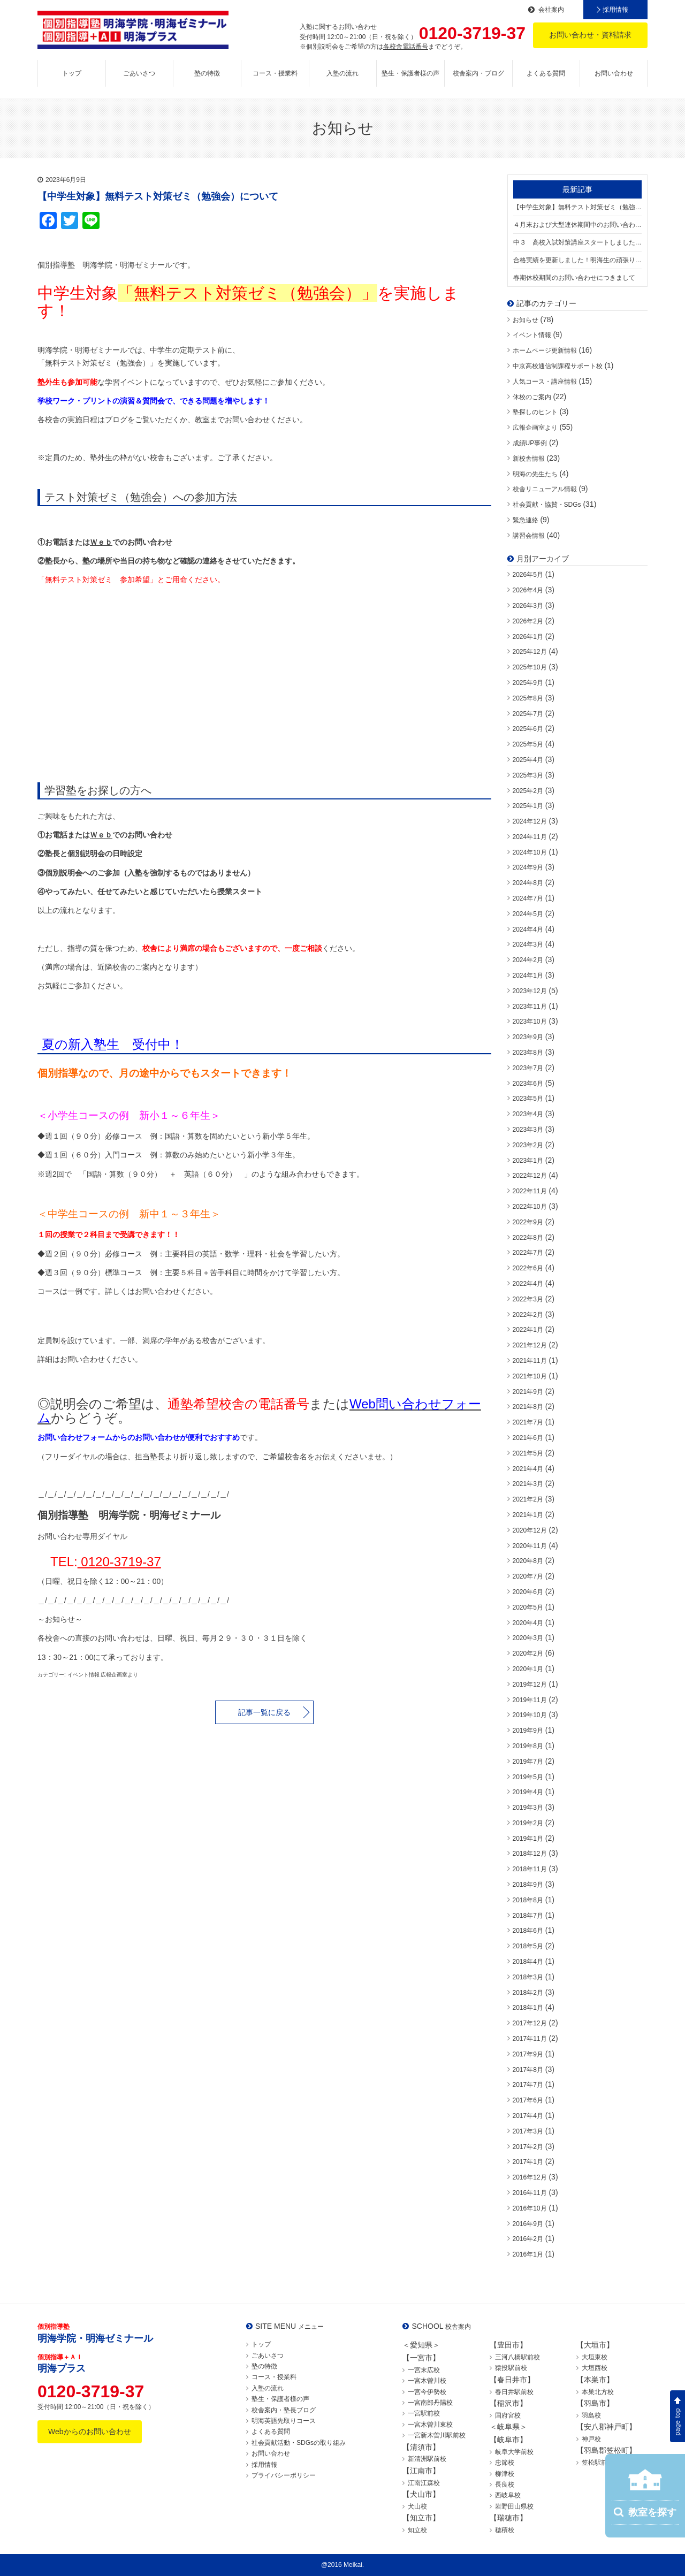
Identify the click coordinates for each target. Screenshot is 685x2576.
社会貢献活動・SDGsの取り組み (299, 2443)
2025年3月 (528, 775)
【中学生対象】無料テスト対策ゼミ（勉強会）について (577, 207)
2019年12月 (530, 1684)
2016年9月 (528, 2224)
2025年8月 (528, 698)
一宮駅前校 (424, 2413)
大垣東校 (594, 2357)
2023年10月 (530, 1021)
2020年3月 (528, 1638)
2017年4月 (528, 2116)
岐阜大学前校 (514, 2452)
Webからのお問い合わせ (89, 2431)
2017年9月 (528, 2054)
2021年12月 (530, 1345)
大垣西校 (594, 2368)
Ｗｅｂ (101, 542)
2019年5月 (528, 1777)
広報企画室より (535, 427)
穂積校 (504, 2530)
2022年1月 (528, 1329)
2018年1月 (528, 2007)
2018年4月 (528, 1961)
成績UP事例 (530, 443)
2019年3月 (528, 1807)
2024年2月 (528, 960)
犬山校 (417, 2506)
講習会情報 (529, 535)
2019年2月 (528, 1823)
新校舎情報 (529, 458)
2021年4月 (528, 1469)
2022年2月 (528, 1315)
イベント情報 (532, 335)
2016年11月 (530, 2193)
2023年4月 (528, 1114)
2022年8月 (528, 1237)
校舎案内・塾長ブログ (284, 2410)
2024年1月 (528, 975)
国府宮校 (508, 2415)
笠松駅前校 (598, 2462)
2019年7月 (528, 1761)
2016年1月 (528, 2254)
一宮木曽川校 (427, 2380)
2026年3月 (528, 605)
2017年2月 (528, 2147)
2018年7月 (528, 1915)
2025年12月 (530, 652)
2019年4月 (528, 1792)
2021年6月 (528, 1438)
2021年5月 (528, 1453)
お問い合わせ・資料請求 (590, 35)
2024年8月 (528, 883)
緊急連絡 (525, 520)
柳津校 (504, 2474)
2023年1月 (528, 1160)
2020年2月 (528, 1653)
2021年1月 (528, 1515)
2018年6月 (528, 1930)
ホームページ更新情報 (545, 350)
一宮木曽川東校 (430, 2424)
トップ (71, 73)
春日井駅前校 (514, 2392)
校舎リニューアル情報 (545, 489)
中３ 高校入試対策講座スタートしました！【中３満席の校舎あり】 (577, 242)
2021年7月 (528, 1422)
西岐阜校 (508, 2495)
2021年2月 (528, 1499)
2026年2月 (528, 621)
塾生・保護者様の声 (410, 73)
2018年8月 (528, 1900)
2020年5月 (528, 1607)
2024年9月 (528, 867)
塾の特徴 (207, 73)
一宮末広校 (424, 2370)
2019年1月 (528, 1838)
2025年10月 (530, 667)
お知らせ (525, 320)
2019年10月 (530, 1715)
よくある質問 (546, 73)
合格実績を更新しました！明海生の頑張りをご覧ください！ (577, 260)
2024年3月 (528, 944)
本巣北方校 (598, 2392)
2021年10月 (530, 1376)
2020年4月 (528, 1623)
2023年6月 (528, 1083)
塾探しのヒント (535, 412)
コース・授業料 (275, 73)
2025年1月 (528, 806)
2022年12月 (530, 1175)
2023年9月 (528, 1037)
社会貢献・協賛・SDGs (547, 504)
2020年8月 (528, 1561)
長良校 (504, 2484)
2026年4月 (528, 590)
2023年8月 (528, 1052)
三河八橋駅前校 (517, 2357)
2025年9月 (528, 683)
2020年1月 (528, 1669)
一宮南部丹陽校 (430, 2402)
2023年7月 (528, 1068)
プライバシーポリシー (284, 2475)
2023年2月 (528, 1145)
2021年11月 (530, 1361)
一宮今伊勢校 (427, 2392)
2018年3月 (528, 1977)
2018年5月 (528, 1946)
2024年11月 (530, 837)
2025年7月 (528, 714)
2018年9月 (528, 1884)
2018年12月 (530, 1853)
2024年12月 (530, 821)
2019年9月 (528, 1730)
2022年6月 (528, 1268)
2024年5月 (528, 914)
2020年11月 (530, 1546)
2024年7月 (528, 898)
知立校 (417, 2530)
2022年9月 (528, 1222)
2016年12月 (530, 2177)
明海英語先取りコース (284, 2421)
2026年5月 (528, 574)
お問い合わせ (614, 73)
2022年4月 (528, 1283)
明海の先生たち (535, 474)
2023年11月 (530, 1006)
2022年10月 (530, 1206)
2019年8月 (528, 1746)
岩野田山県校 (514, 2506)
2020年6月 (528, 1592)
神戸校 (591, 2439)
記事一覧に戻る (264, 1712)
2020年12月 (530, 1530)
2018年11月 (530, 1869)
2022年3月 (528, 1299)
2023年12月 (530, 991)
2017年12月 (530, 2023)
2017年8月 (528, 2070)
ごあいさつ (139, 73)
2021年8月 (528, 1407)
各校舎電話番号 (405, 46)
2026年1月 (528, 637)
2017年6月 (528, 2100)
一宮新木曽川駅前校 (437, 2435)
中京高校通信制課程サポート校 (558, 366)
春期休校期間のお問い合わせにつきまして (574, 277)
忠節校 (504, 2462)
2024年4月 (528, 929)
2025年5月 (528, 744)
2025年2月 (528, 791)
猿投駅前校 (511, 2368)
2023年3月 (528, 1129)
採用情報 (615, 9)
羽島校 (591, 2415)
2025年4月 (528, 760)
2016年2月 (528, 2239)
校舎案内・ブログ (478, 73)
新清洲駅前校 (427, 2459)
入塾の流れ (342, 73)
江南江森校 (424, 2483)
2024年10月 (530, 852)
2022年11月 (530, 1191)
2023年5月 (528, 1098)
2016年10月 (530, 2208)
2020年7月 (528, 1576)
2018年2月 (528, 1992)
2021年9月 (528, 1392)
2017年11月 (530, 2038)
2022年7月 (528, 1252)
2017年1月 (528, 2162)
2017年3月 (528, 2131)
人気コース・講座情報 (545, 381)
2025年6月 (528, 729)
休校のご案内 (532, 397)
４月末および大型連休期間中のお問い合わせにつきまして (577, 224)
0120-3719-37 (119, 1562)
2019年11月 (530, 1700)
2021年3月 (528, 1484)
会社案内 (551, 9)
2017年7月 (528, 2085)
